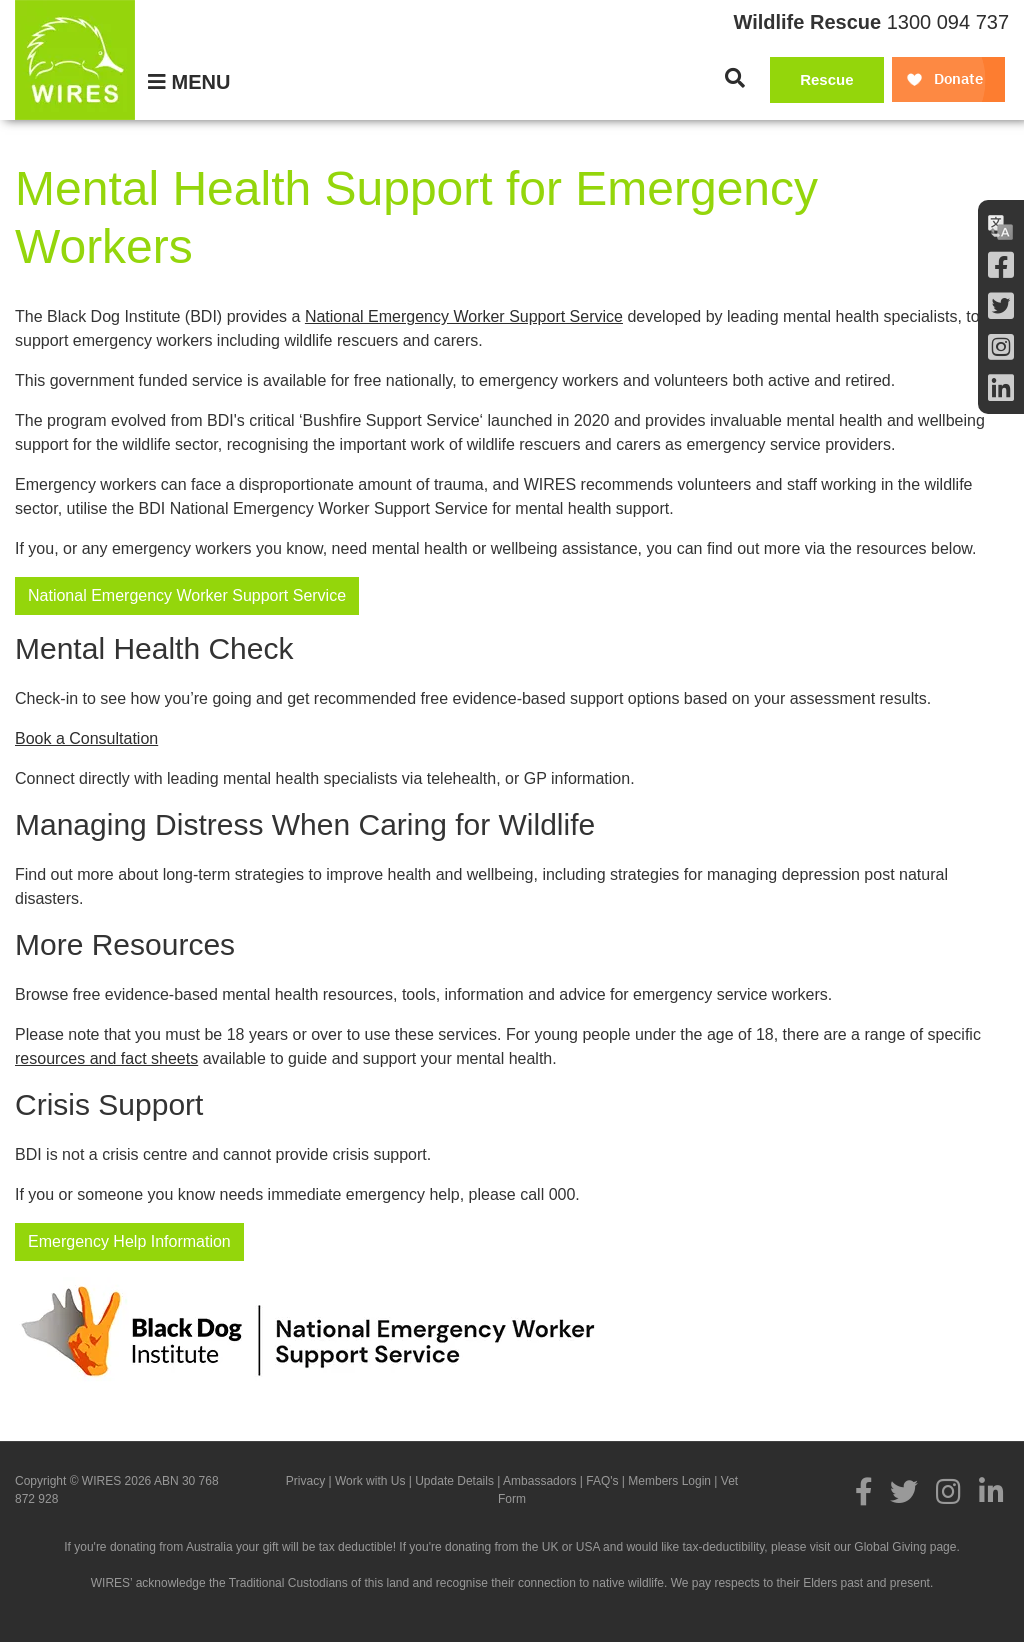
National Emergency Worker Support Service (464, 316)
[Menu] (189, 82)
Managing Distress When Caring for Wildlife (305, 824)
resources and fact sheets (106, 1058)
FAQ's (602, 1481)
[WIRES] (75, 60)
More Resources (125, 944)
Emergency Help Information (129, 1241)
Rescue (826, 79)
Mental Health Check (154, 648)
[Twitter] (1001, 306)
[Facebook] (1001, 265)
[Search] (735, 78)
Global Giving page (905, 1547)
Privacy (305, 1481)
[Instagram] (1001, 347)
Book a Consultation (86, 738)
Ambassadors (539, 1481)
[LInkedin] (1001, 388)
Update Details (454, 1481)
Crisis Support (109, 1104)
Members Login (669, 1481)
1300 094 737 (948, 22)
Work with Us (370, 1481)
